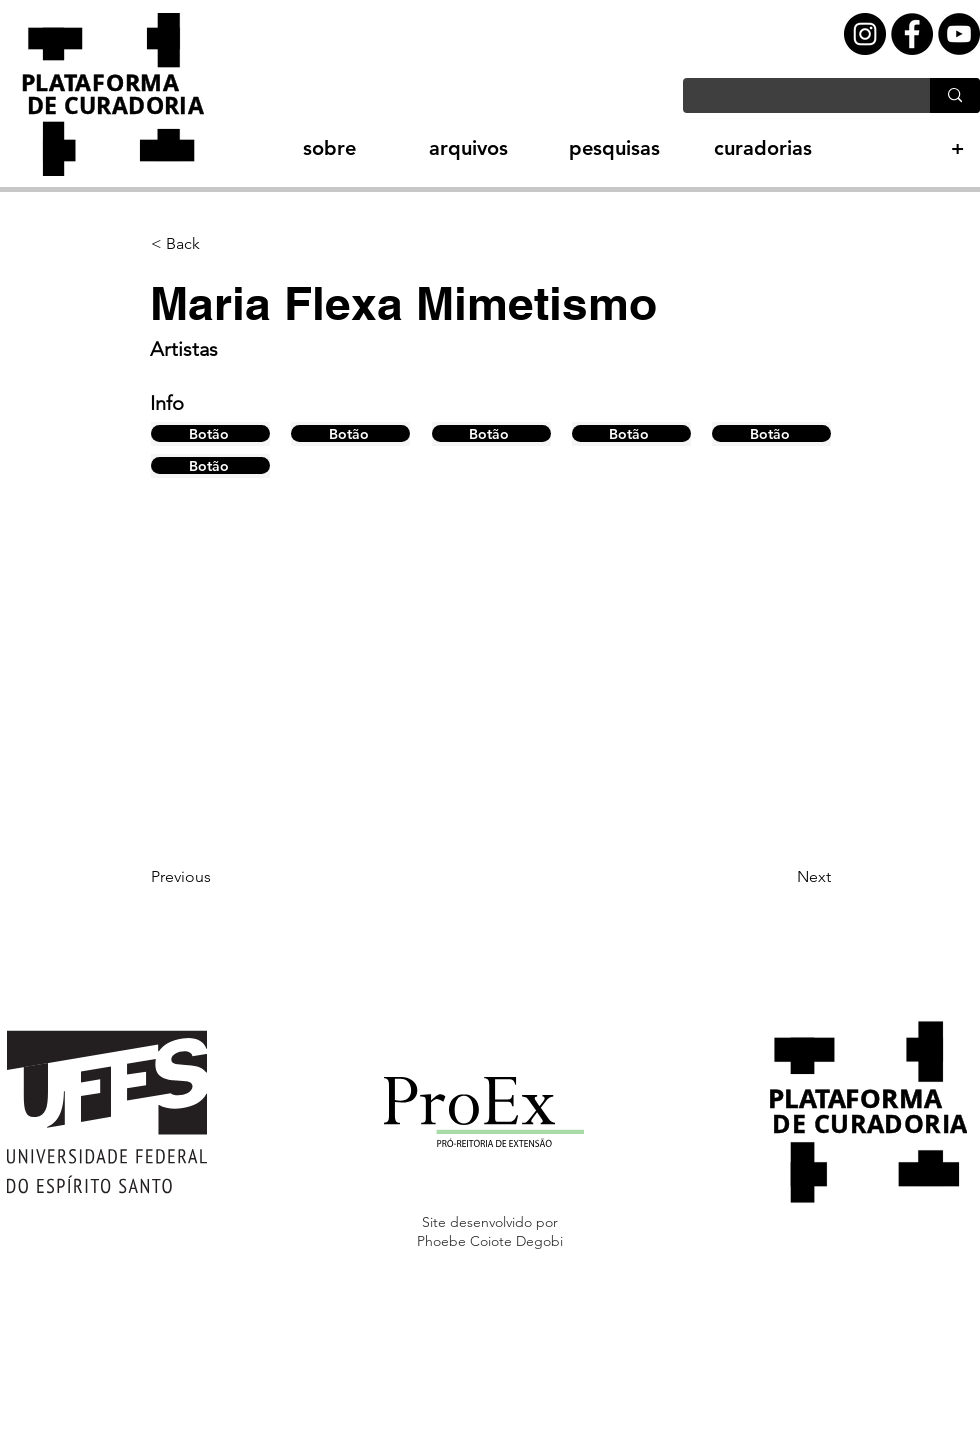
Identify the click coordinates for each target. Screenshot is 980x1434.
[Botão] (210, 433)
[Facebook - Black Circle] (912, 34)
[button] (294, 148)
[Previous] (217, 877)
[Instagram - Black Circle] (865, 34)
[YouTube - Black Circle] (959, 34)
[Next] (781, 877)
